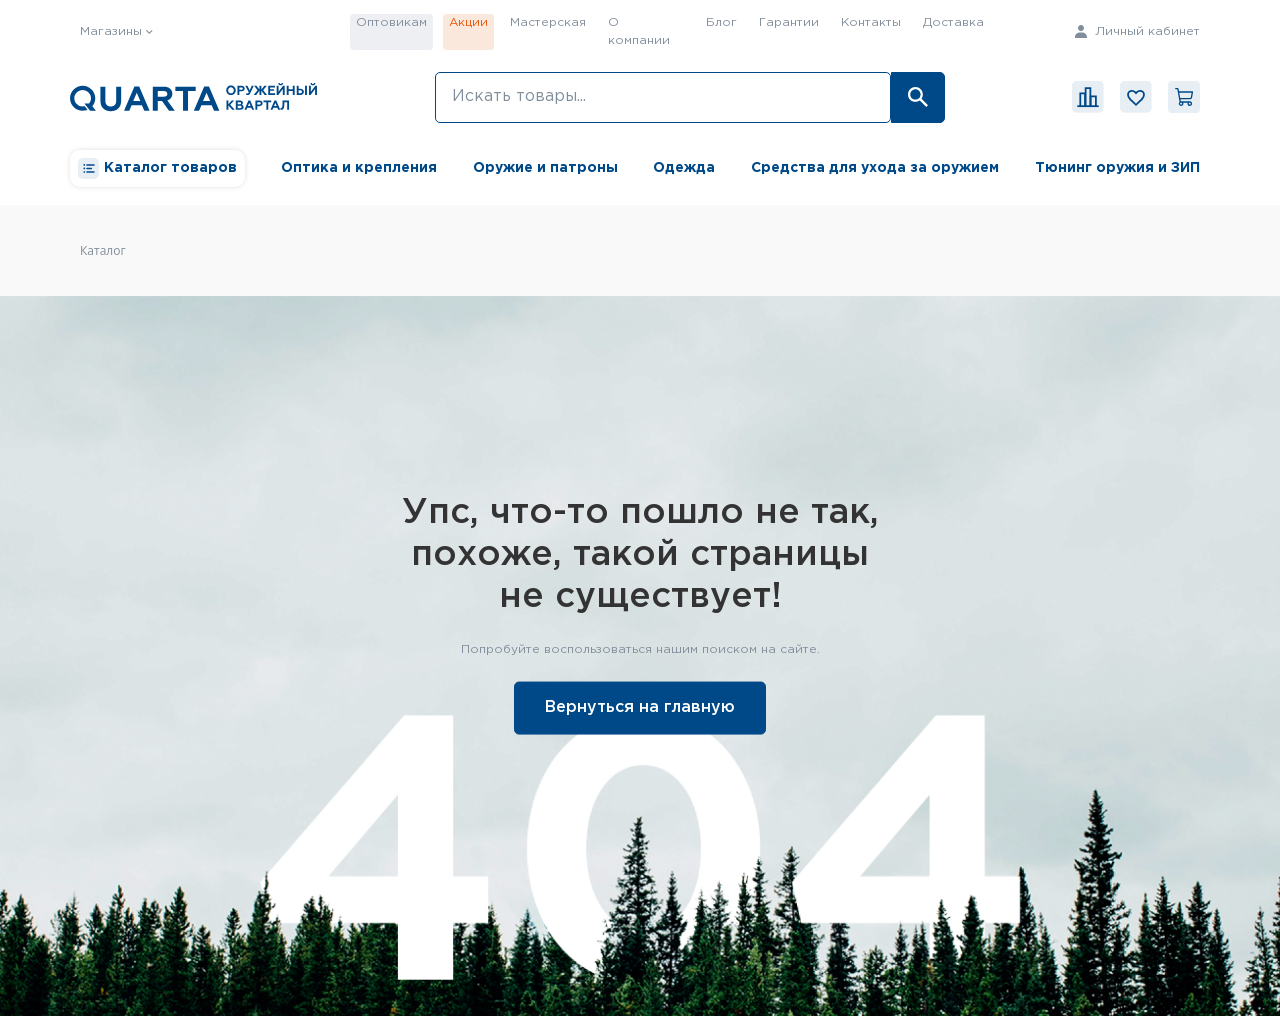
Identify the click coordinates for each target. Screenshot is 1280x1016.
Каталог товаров (157, 168)
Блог (721, 22)
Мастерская (548, 22)
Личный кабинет (1137, 31)
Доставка (953, 22)
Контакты (871, 22)
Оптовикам (391, 22)
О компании (639, 31)
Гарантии (789, 22)
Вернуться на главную (640, 706)
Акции (468, 22)
